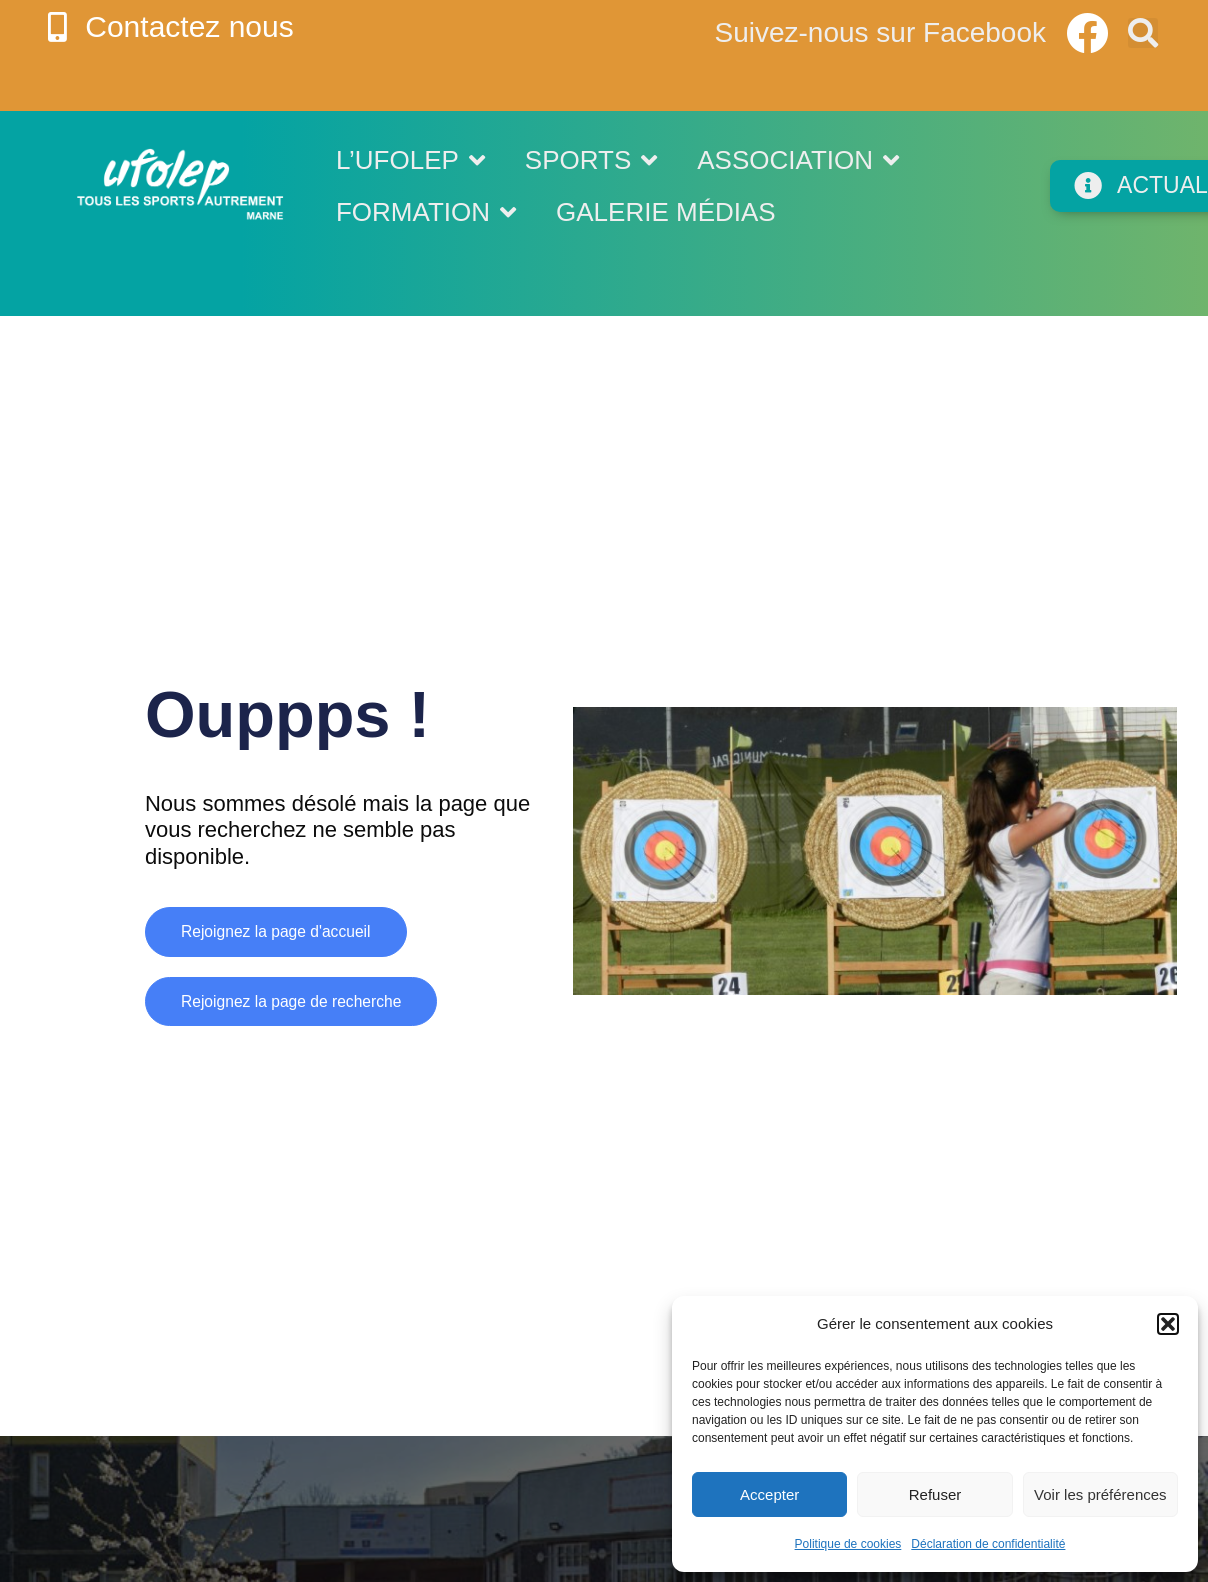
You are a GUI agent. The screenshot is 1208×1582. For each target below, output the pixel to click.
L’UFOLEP (410, 160)
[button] (1168, 1324)
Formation (426, 212)
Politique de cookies (848, 1544)
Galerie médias (666, 212)
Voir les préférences (1100, 1494)
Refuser (935, 1494)
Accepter (769, 1494)
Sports (591, 160)
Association (798, 160)
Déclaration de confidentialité (988, 1544)
